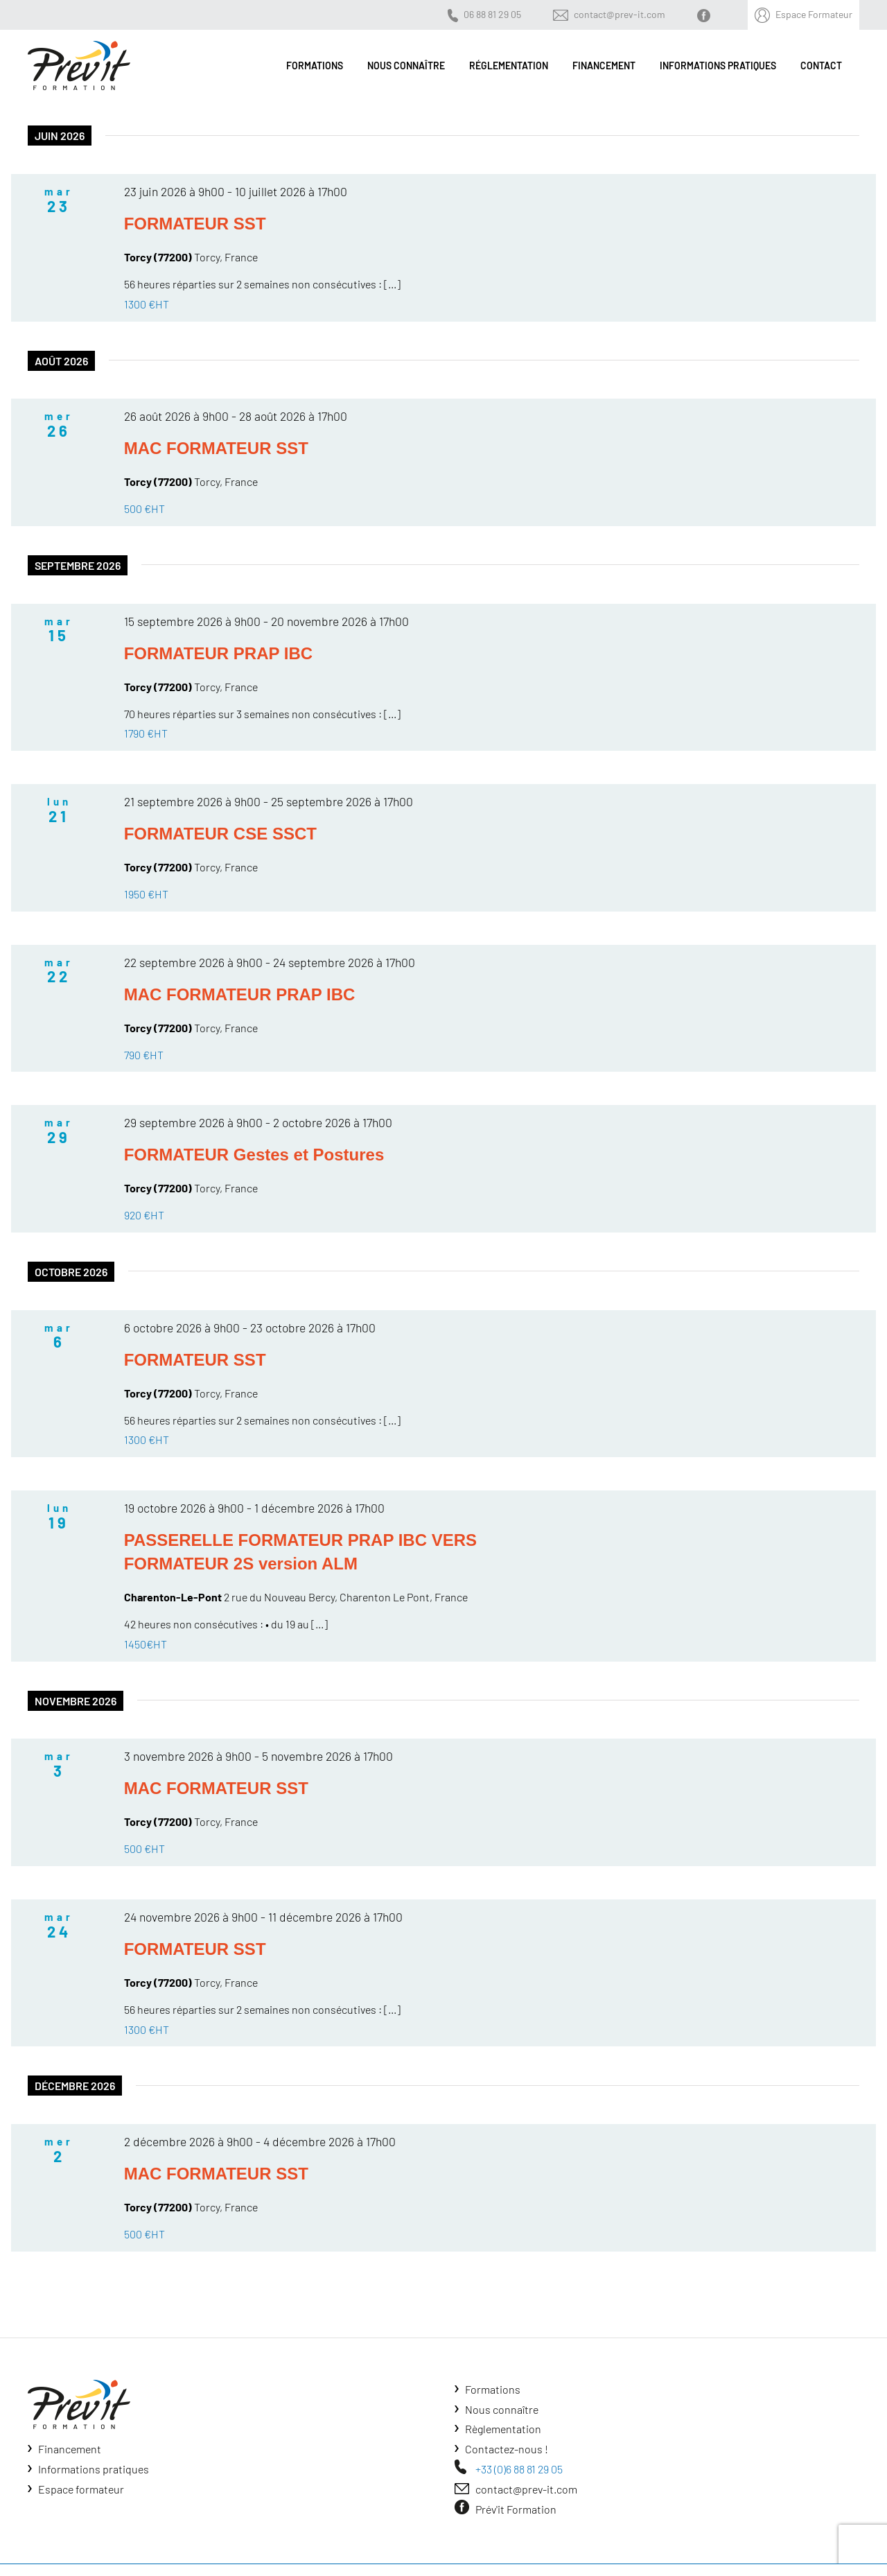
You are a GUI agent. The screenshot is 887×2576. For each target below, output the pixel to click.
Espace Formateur (813, 14)
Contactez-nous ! (506, 2448)
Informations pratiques (93, 2468)
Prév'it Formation (515, 2509)
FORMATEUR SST (195, 223)
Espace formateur (81, 2489)
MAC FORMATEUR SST (216, 448)
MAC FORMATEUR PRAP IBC (239, 994)
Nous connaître (501, 2409)
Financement (69, 2448)
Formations (492, 2389)
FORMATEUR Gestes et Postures (254, 1154)
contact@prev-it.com (619, 14)
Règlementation (503, 2428)
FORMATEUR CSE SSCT (220, 833)
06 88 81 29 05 (492, 14)
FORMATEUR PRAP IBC (218, 653)
